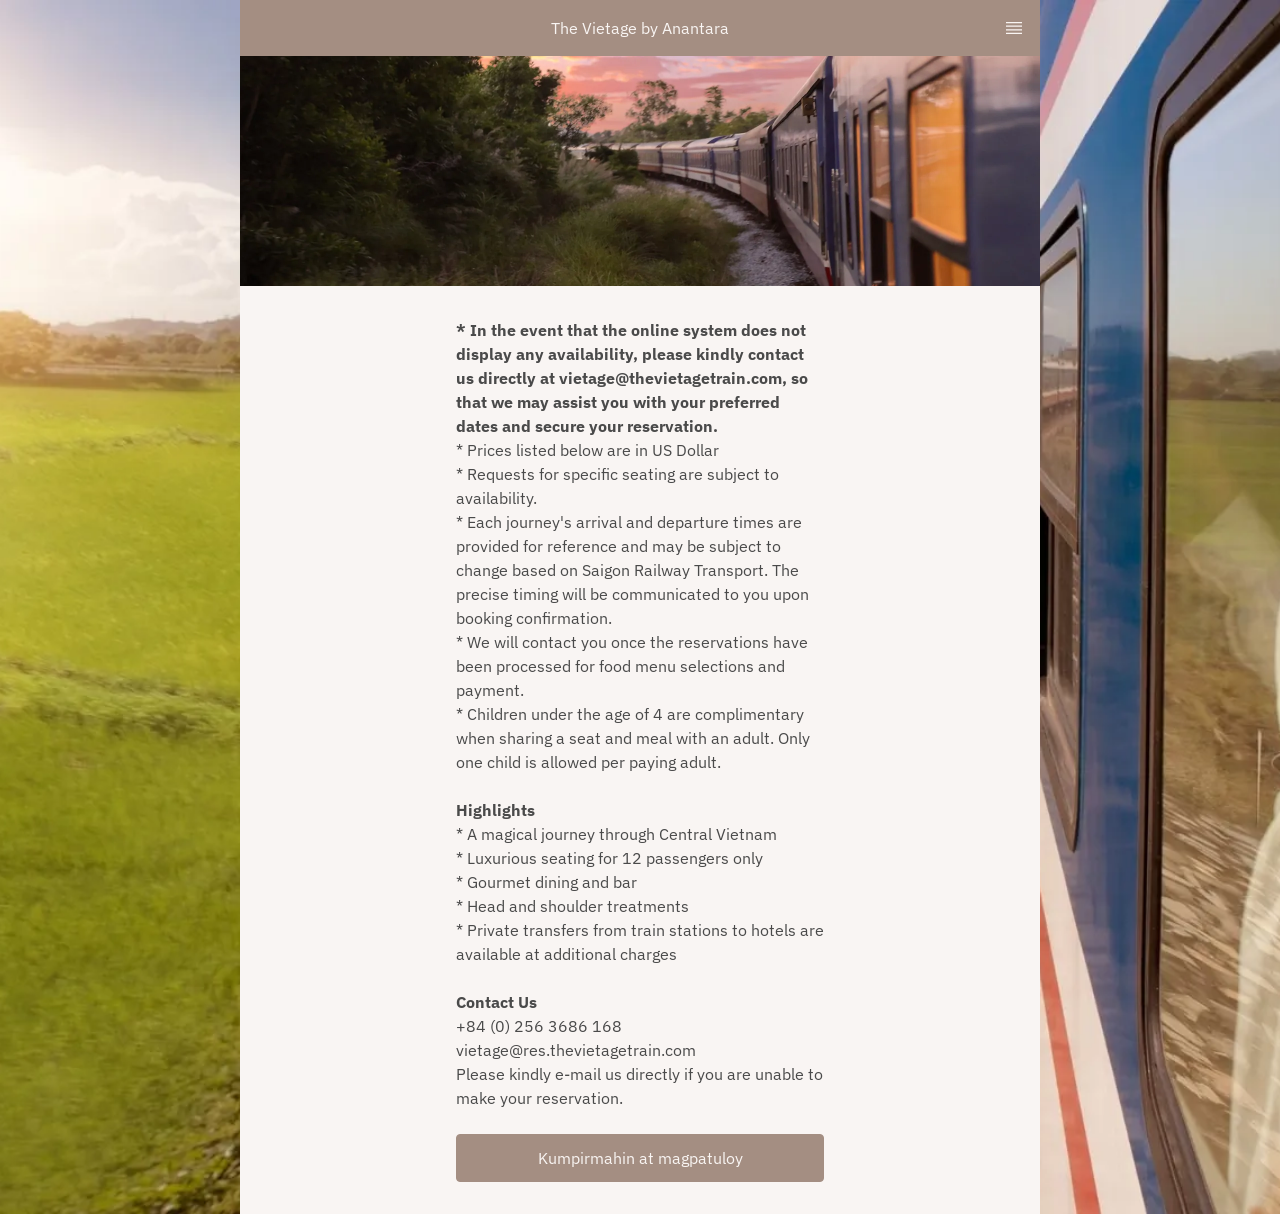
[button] (640, 1158)
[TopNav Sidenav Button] (1014, 28)
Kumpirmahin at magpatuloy (640, 1158)
